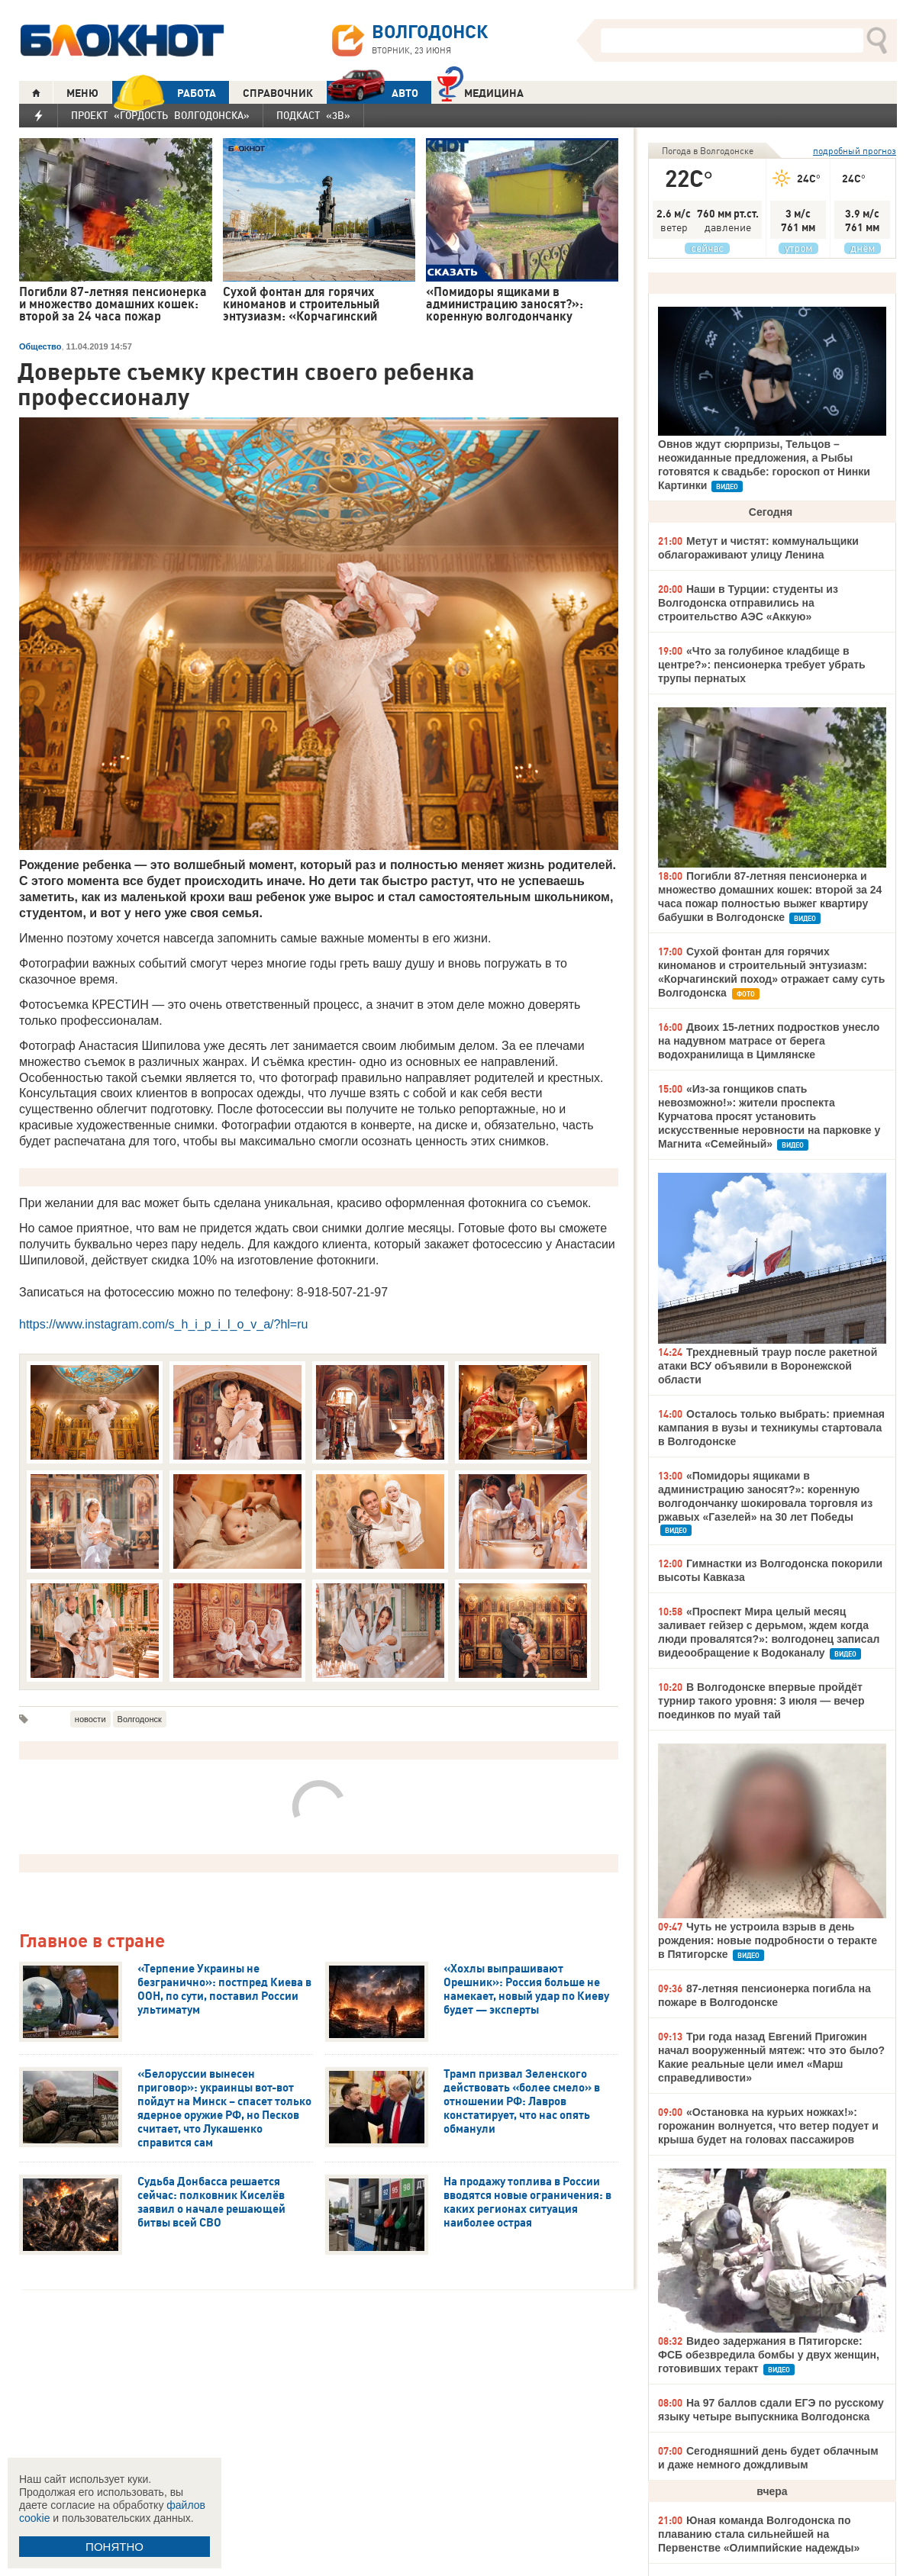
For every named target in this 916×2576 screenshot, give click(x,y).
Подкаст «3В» (313, 115)
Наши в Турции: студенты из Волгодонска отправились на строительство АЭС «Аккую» (748, 603)
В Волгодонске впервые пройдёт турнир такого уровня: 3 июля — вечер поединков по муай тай (761, 1701)
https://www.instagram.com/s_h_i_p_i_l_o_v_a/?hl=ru (163, 1324)
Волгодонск (140, 1719)
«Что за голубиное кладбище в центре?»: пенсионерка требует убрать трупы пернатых (762, 664)
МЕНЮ (82, 93)
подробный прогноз (854, 150)
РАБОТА (164, 93)
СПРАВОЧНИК (278, 93)
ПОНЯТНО (114, 2546)
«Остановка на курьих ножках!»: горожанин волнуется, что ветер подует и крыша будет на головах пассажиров (768, 2126)
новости (90, 1719)
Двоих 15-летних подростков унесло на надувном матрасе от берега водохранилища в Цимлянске (768, 1041)
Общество (40, 346)
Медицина (480, 91)
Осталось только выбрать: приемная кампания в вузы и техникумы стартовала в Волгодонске (771, 1427)
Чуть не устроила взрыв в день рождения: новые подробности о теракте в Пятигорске (767, 1940)
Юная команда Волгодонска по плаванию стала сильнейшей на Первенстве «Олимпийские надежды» (759, 2534)
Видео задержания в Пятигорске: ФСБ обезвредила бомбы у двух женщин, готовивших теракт (768, 2355)
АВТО (372, 93)
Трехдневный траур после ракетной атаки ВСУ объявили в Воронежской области (767, 1366)
